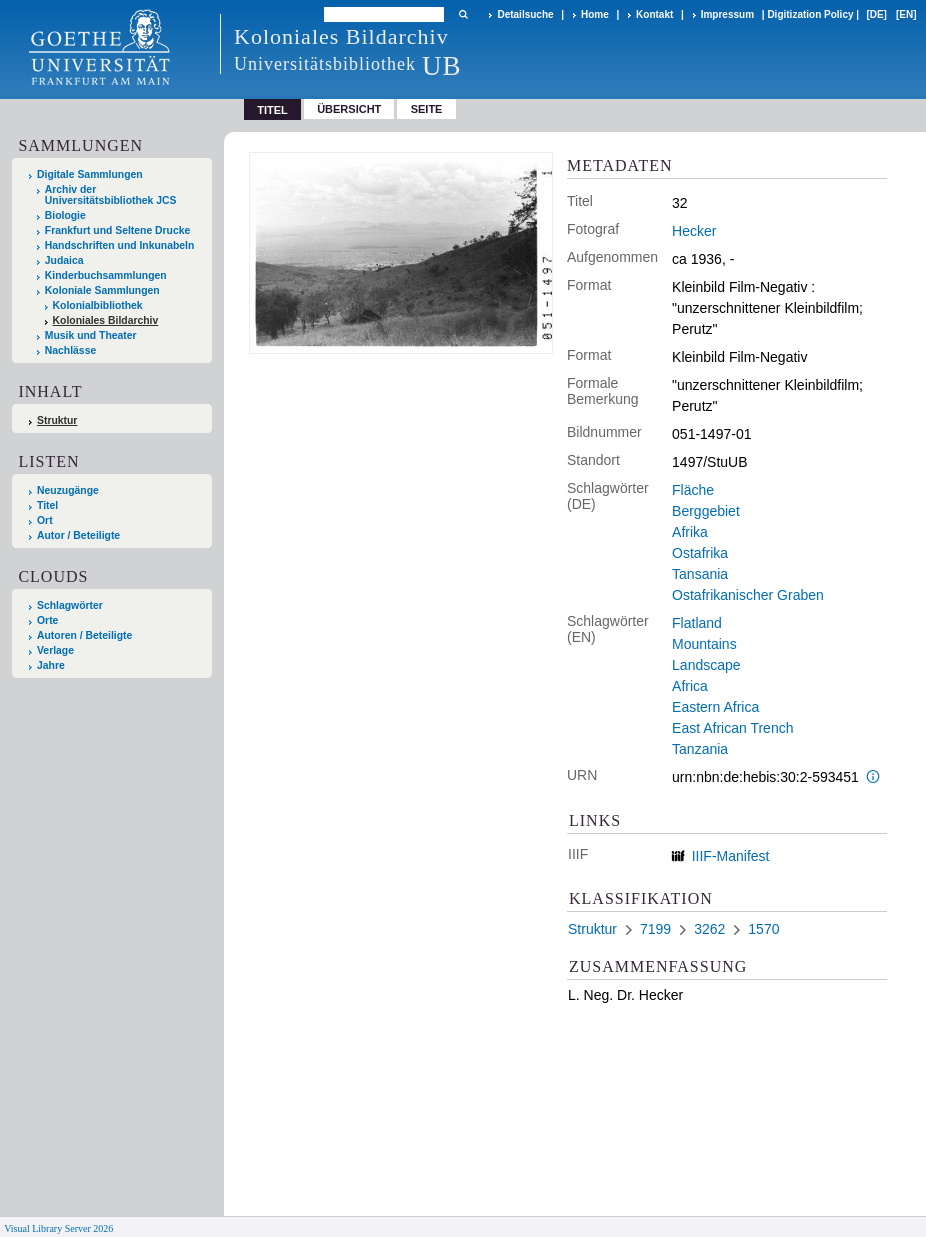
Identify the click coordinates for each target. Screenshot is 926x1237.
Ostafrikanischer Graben (748, 595)
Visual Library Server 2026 (58, 1228)
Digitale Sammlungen (90, 174)
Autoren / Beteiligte (84, 635)
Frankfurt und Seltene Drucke (118, 230)
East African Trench (732, 728)
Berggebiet (706, 511)
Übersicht (349, 109)
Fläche (693, 490)
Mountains (704, 644)
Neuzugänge (68, 490)
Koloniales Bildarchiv (106, 320)
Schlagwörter (70, 605)
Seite (427, 109)
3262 (709, 929)
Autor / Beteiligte (78, 535)
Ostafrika (700, 553)
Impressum (727, 14)
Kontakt (654, 14)
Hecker (694, 231)
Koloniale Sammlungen (102, 290)
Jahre (51, 665)
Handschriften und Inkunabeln (120, 245)
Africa (690, 686)
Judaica (64, 260)
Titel (47, 505)
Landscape (706, 665)
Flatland (697, 623)
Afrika (690, 532)
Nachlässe (70, 350)
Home (595, 14)
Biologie (65, 215)
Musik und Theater (91, 335)
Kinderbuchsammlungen (106, 275)
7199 (655, 929)
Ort (45, 520)
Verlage (55, 650)
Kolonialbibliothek (98, 305)
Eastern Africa (715, 707)
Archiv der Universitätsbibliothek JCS (111, 195)
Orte (47, 620)
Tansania (700, 574)
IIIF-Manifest (731, 856)
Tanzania (700, 749)
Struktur (57, 420)
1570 (763, 929)
